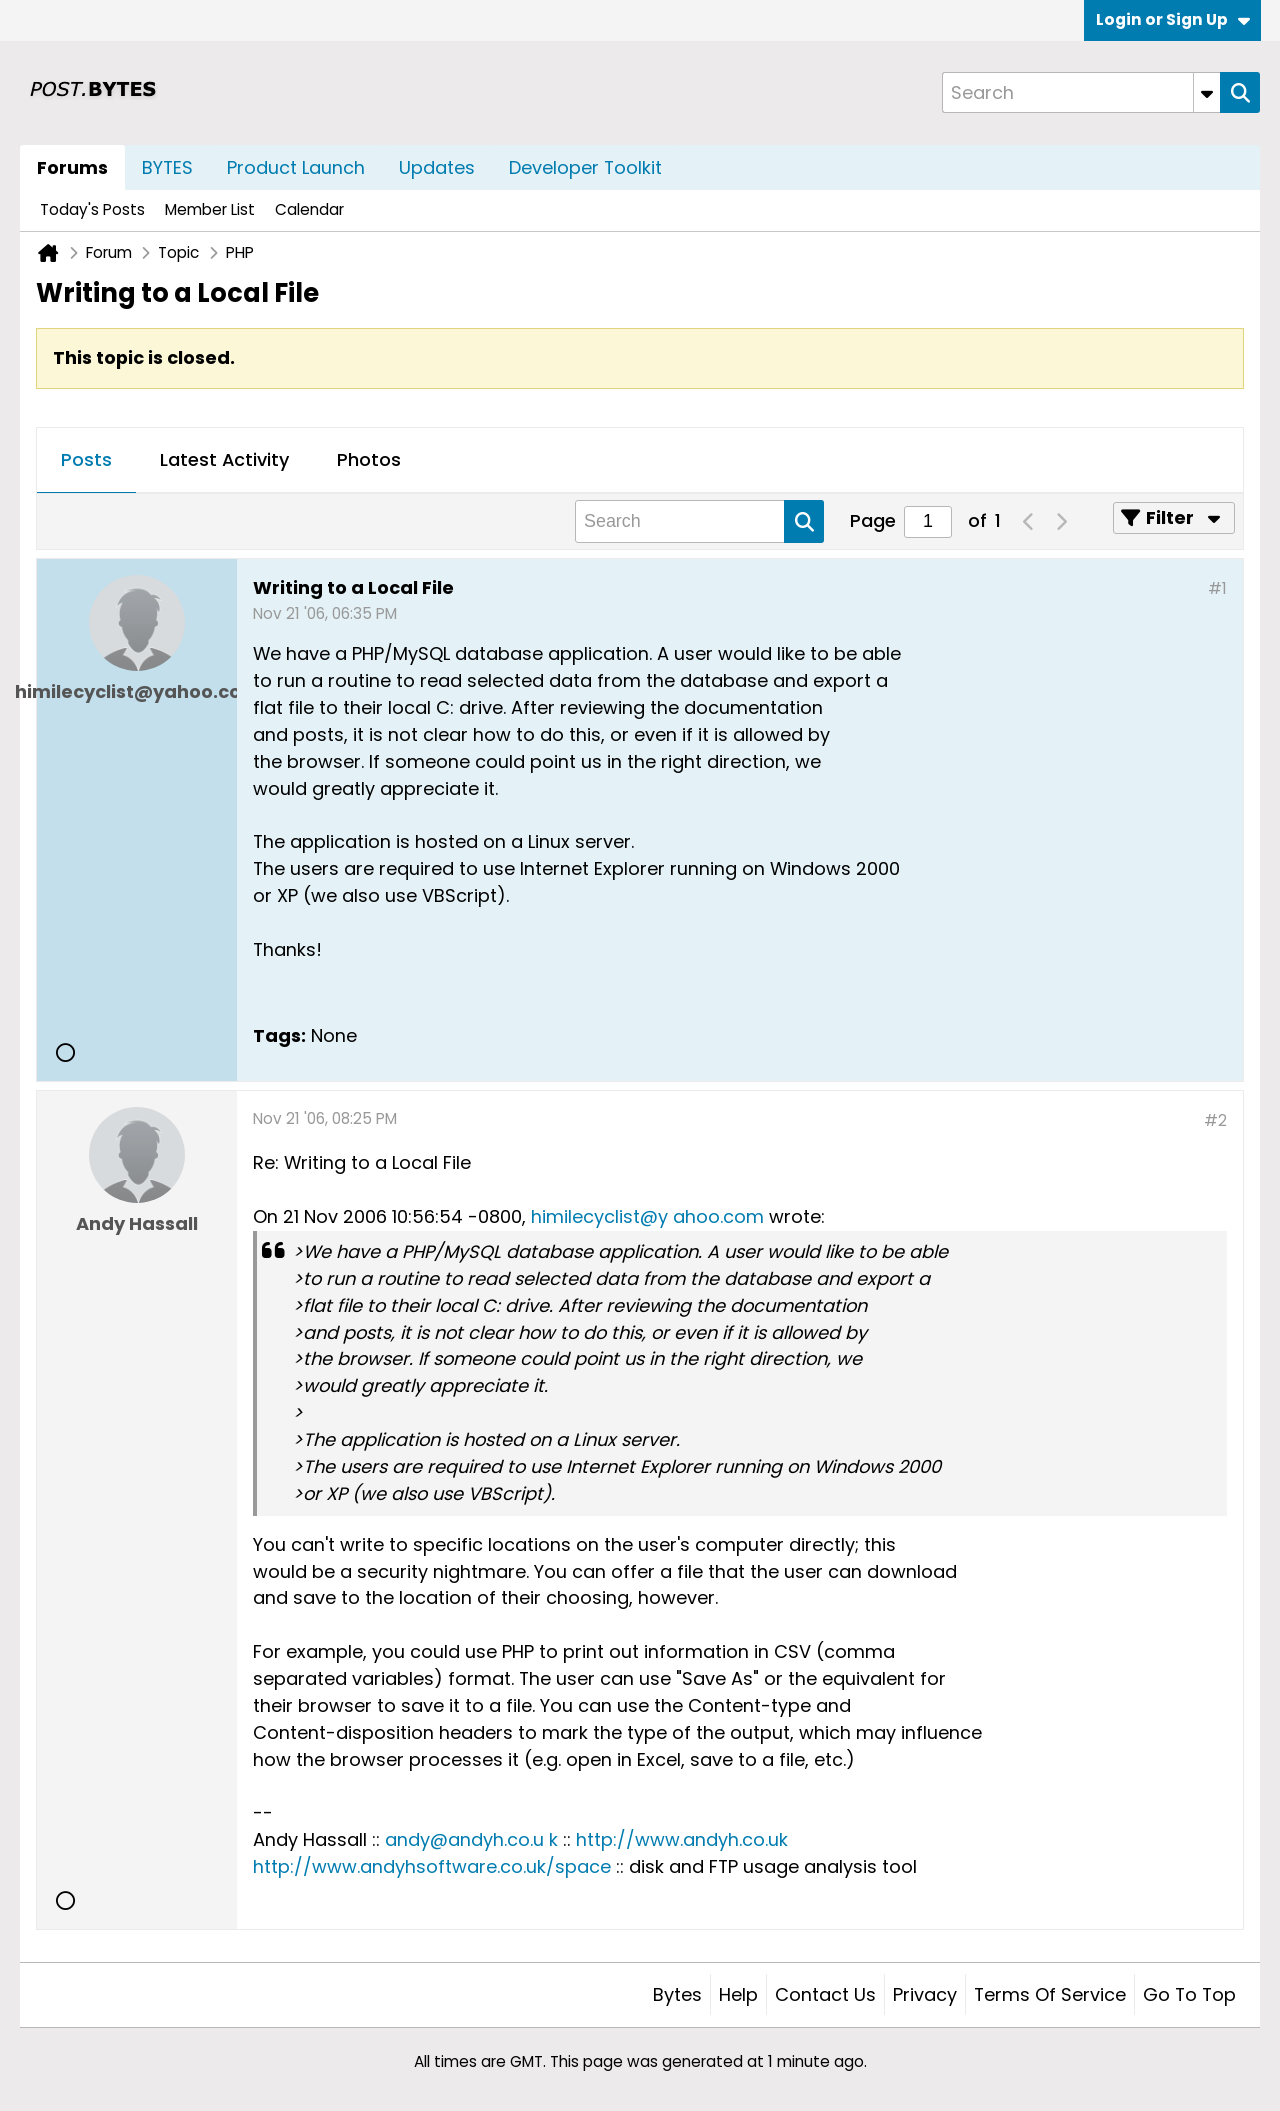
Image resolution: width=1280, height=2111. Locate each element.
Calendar (309, 209)
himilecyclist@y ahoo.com (647, 1216)
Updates (437, 167)
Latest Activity (224, 459)
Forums (72, 167)
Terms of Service (1050, 1994)
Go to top (1189, 1994)
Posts (86, 459)
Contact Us (825, 1994)
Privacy (925, 1994)
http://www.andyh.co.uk (682, 1839)
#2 (1215, 1120)
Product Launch (296, 167)
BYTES (167, 167)
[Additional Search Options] (1207, 92)
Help (738, 1994)
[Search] (1081, 92)
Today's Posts (92, 209)
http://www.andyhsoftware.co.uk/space (432, 1866)
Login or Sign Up (1173, 19)
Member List (210, 209)
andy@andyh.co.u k (471, 1839)
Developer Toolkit (585, 167)
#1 (1217, 588)
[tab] (86, 461)
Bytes (677, 1994)
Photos (369, 459)
